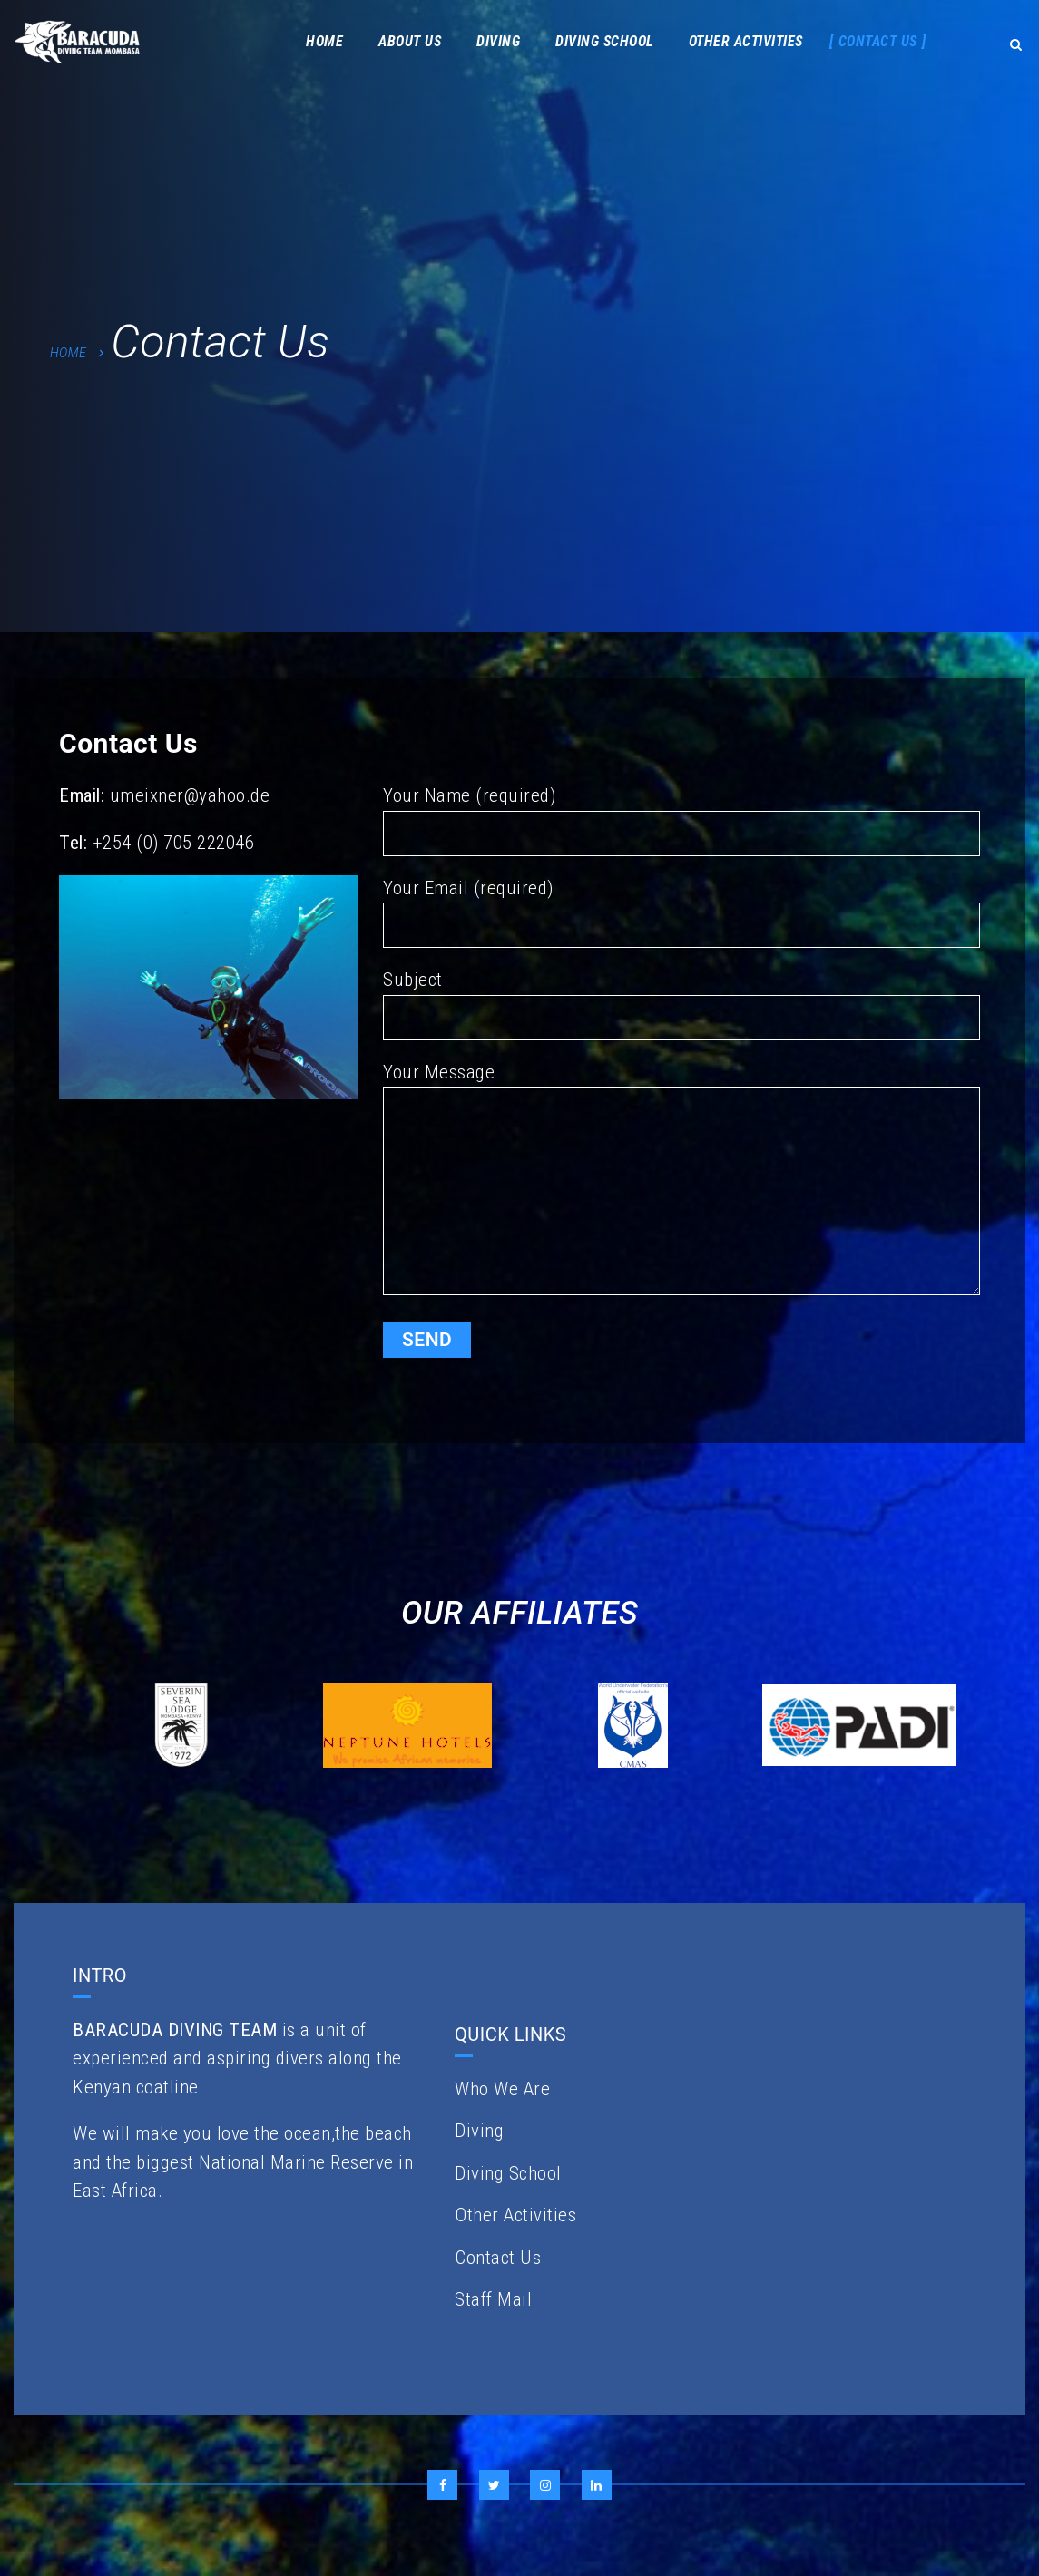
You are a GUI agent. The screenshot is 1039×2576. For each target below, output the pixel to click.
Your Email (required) (681, 913)
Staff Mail (493, 2299)
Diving (498, 41)
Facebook (442, 2485)
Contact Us (877, 41)
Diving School (604, 41)
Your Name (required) (681, 820)
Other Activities (746, 41)
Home (324, 41)
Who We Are (502, 2089)
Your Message (681, 1182)
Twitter (494, 2485)
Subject (681, 1004)
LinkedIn (597, 2485)
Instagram (545, 2485)
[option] (181, 1725)
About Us (409, 41)
